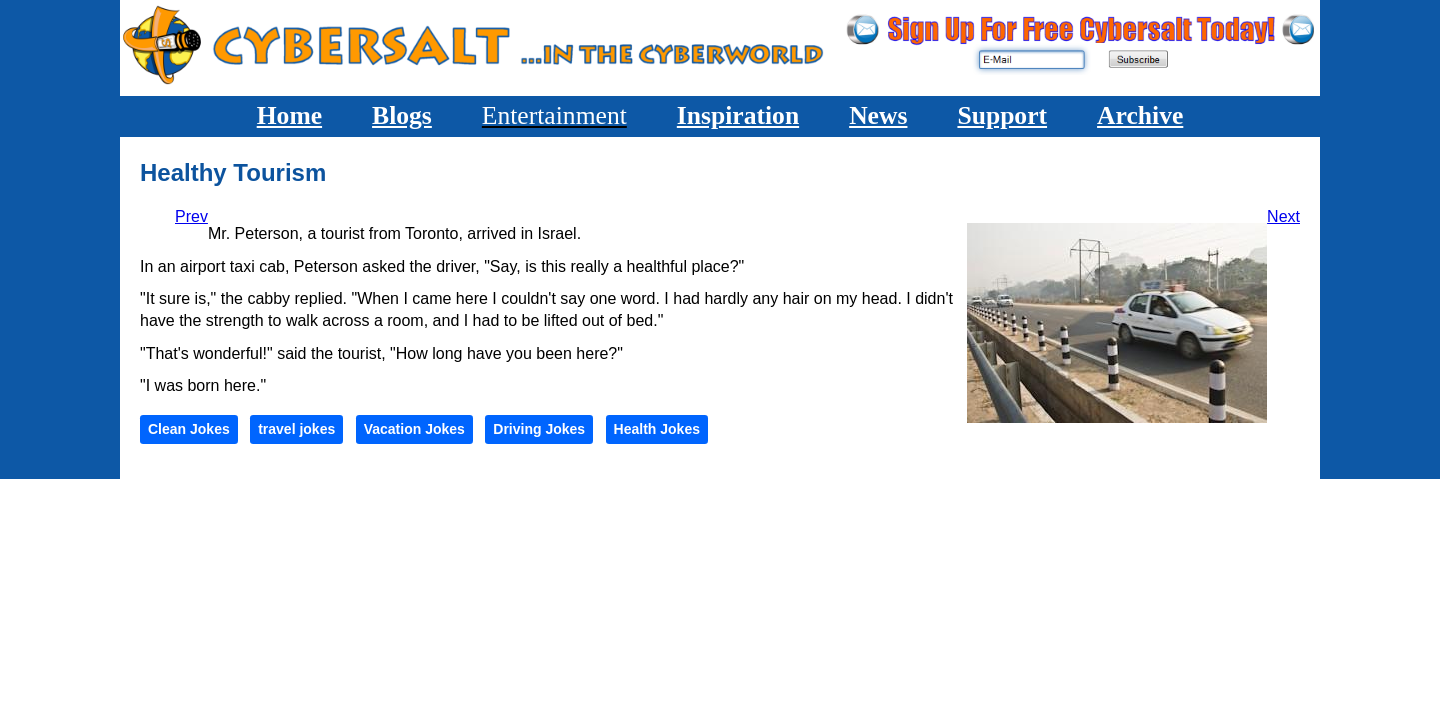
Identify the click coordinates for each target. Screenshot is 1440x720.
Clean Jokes (189, 429)
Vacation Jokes (414, 429)
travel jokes (296, 429)
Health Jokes (657, 429)
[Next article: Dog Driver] (1283, 216)
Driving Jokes (539, 429)
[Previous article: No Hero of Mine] (191, 216)
